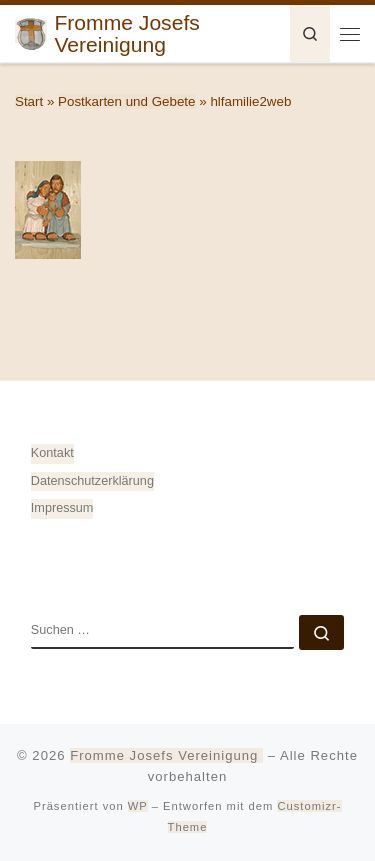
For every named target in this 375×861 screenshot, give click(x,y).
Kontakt (52, 453)
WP (138, 806)
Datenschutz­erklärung (92, 481)
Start (29, 101)
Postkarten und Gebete (126, 101)
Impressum (62, 508)
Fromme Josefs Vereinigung (166, 755)
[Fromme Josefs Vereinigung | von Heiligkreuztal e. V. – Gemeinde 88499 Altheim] (31, 31)
